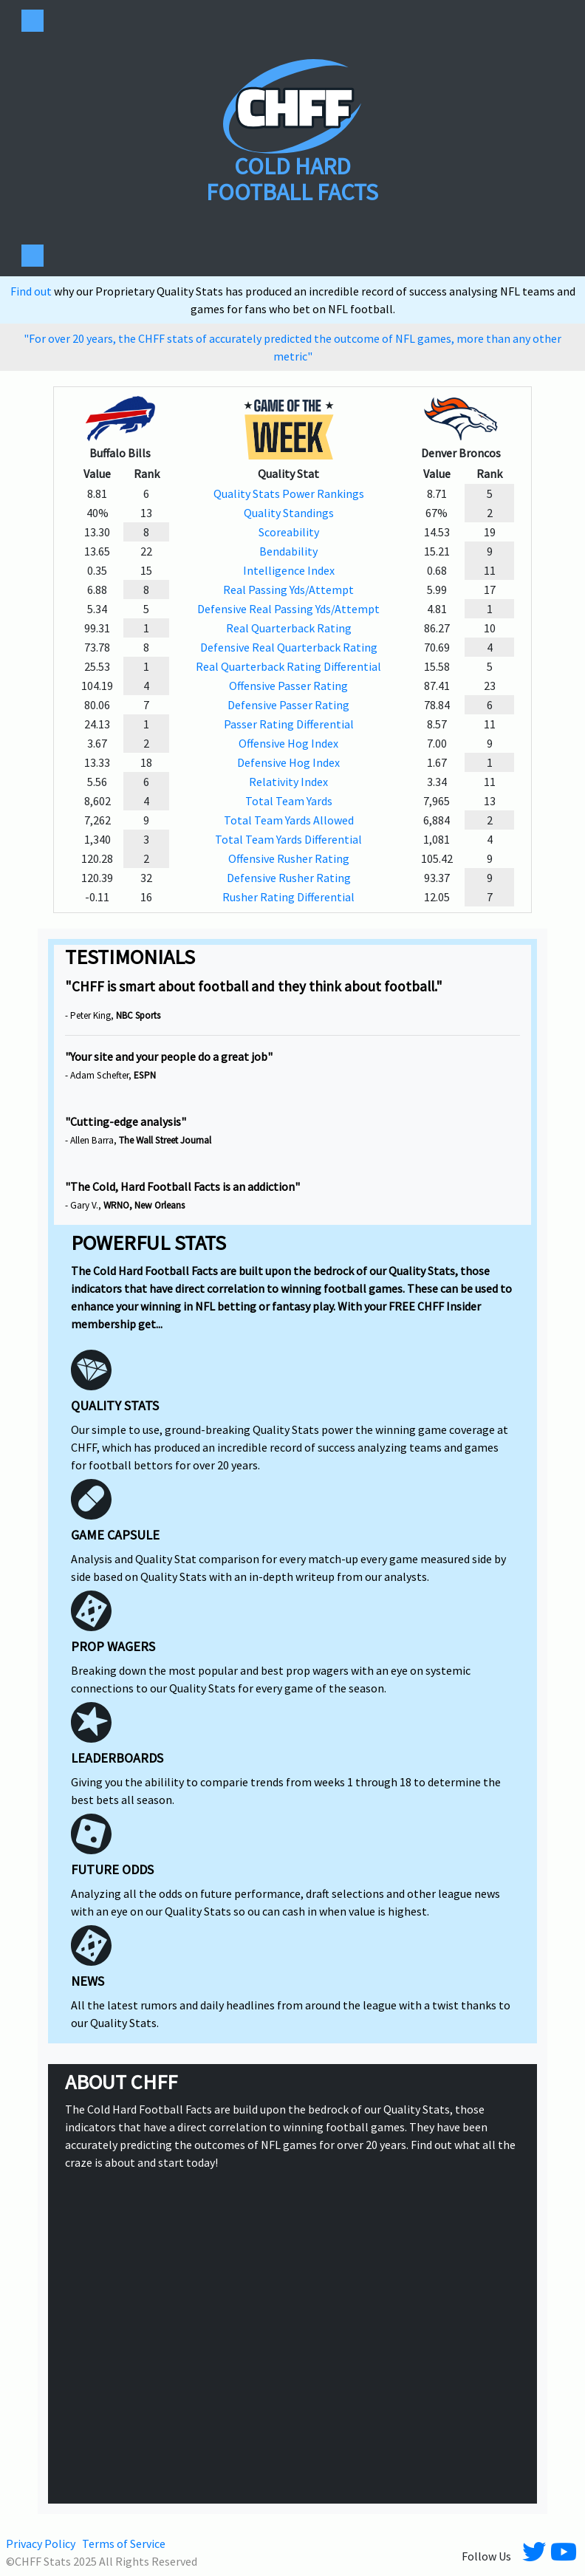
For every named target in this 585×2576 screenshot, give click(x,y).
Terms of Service (123, 2543)
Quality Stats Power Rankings (288, 493)
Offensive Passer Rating (288, 685)
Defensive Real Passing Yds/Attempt (288, 608)
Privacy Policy (40, 2543)
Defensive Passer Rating (288, 704)
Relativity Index (288, 781)
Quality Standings (289, 512)
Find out (32, 291)
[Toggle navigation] (32, 20)
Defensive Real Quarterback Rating (288, 647)
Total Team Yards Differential (288, 839)
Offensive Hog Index (288, 743)
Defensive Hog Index (288, 762)
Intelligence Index (289, 570)
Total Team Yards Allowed (289, 820)
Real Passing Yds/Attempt (288, 589)
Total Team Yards (288, 800)
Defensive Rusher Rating (289, 877)
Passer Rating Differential (289, 724)
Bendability (288, 551)
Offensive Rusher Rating (288, 858)
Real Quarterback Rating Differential (288, 666)
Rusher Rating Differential (288, 896)
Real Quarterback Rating (289, 628)
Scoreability (289, 532)
